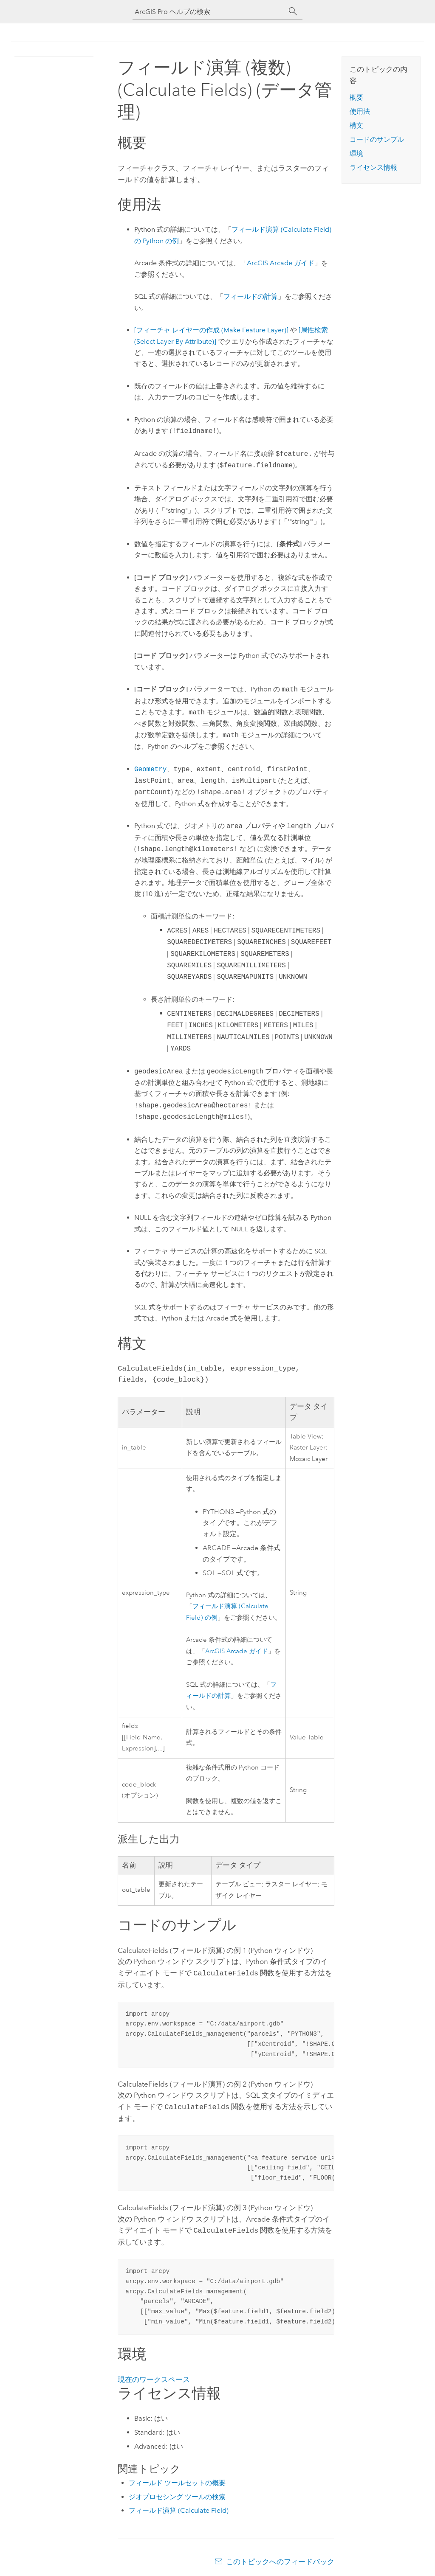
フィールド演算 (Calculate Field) (179, 2508)
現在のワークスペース (154, 2377)
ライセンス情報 (373, 167)
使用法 (360, 111)
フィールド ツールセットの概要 (177, 2480)
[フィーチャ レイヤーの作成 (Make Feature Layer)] (211, 330)
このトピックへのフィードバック (280, 2559)
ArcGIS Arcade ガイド (280, 263)
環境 (356, 153)
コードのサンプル (377, 139)
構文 (356, 125)
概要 (356, 97)
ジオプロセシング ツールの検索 (177, 2494)
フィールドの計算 (250, 296)
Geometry (150, 769)
